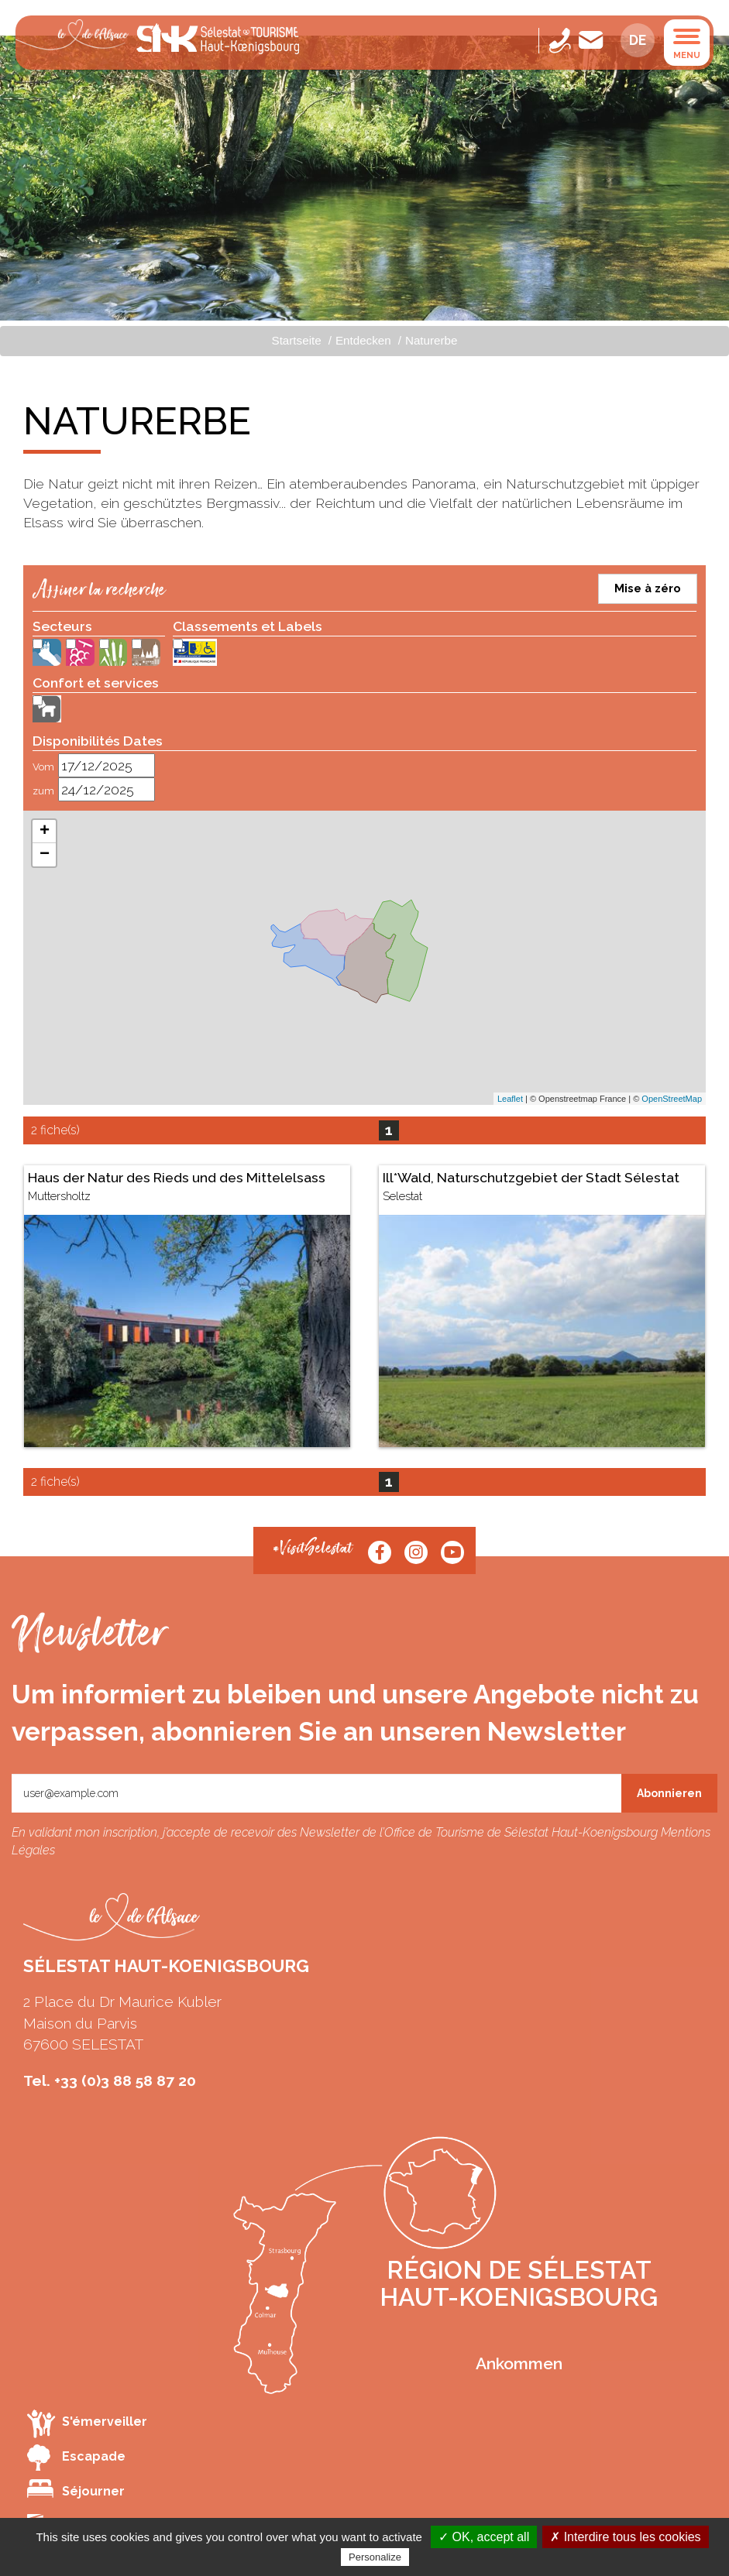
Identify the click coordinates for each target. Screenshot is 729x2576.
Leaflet (510, 1098)
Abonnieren (669, 1793)
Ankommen (519, 2363)
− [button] (45, 854)
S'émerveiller (87, 2423)
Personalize (375, 2557)
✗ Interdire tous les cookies (625, 2536)
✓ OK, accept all (483, 2536)
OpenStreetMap (671, 1098)
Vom (43, 767)
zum (43, 791)
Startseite (297, 340)
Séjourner (76, 2489)
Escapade (76, 2457)
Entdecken (363, 340)
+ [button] (45, 831)
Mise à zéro (647, 588)
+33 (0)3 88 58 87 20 (125, 2080)
